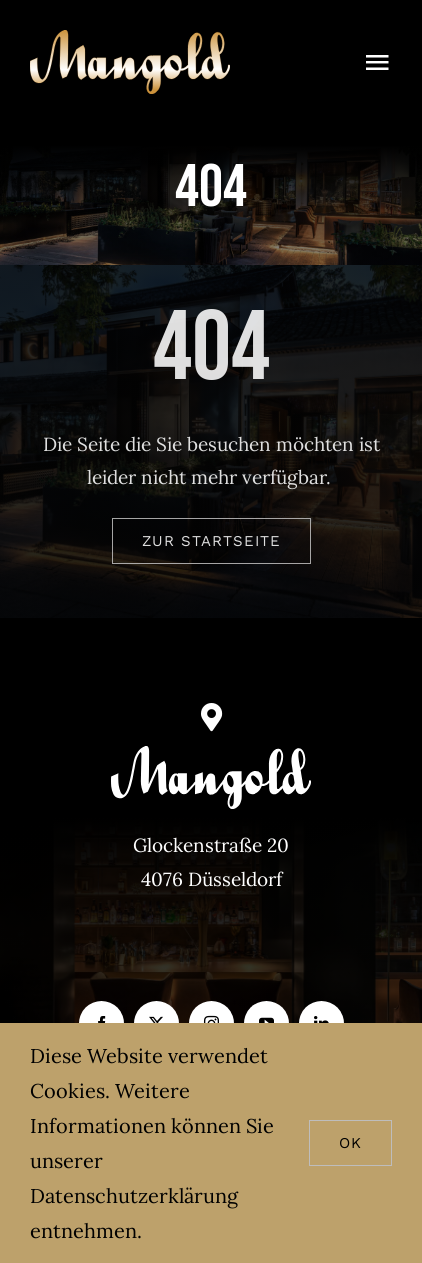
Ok (350, 1143)
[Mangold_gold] (130, 39)
